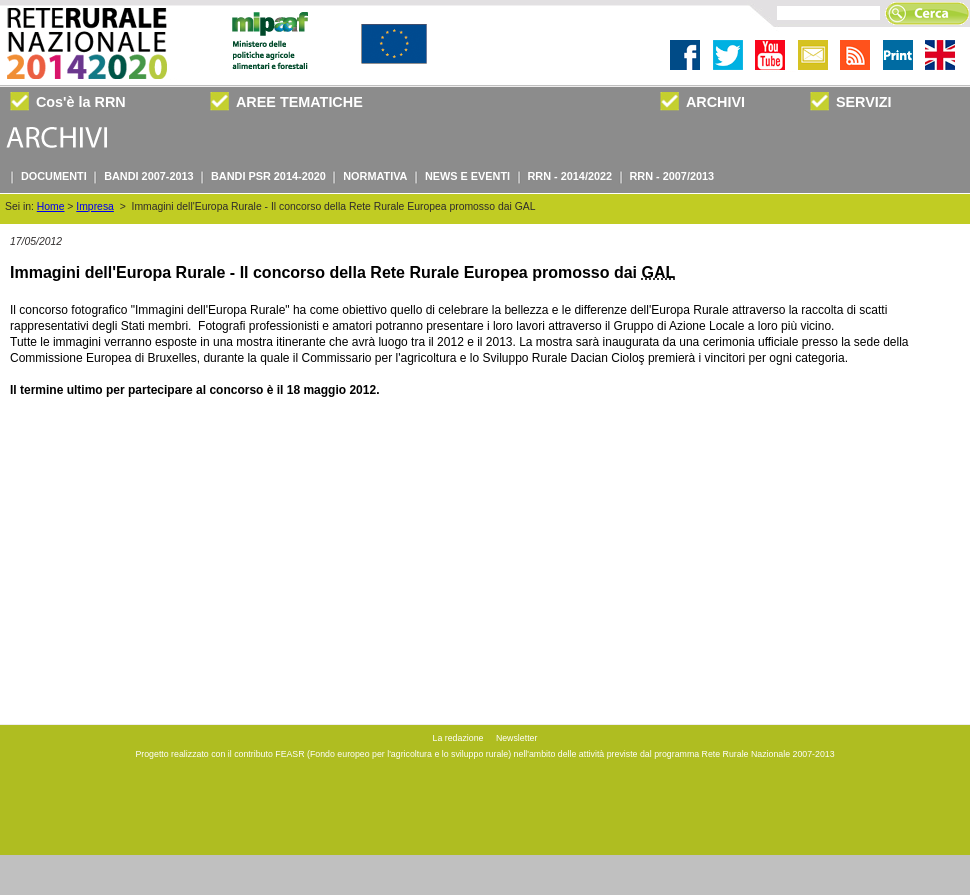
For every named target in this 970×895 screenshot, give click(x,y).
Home (51, 206)
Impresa (95, 206)
